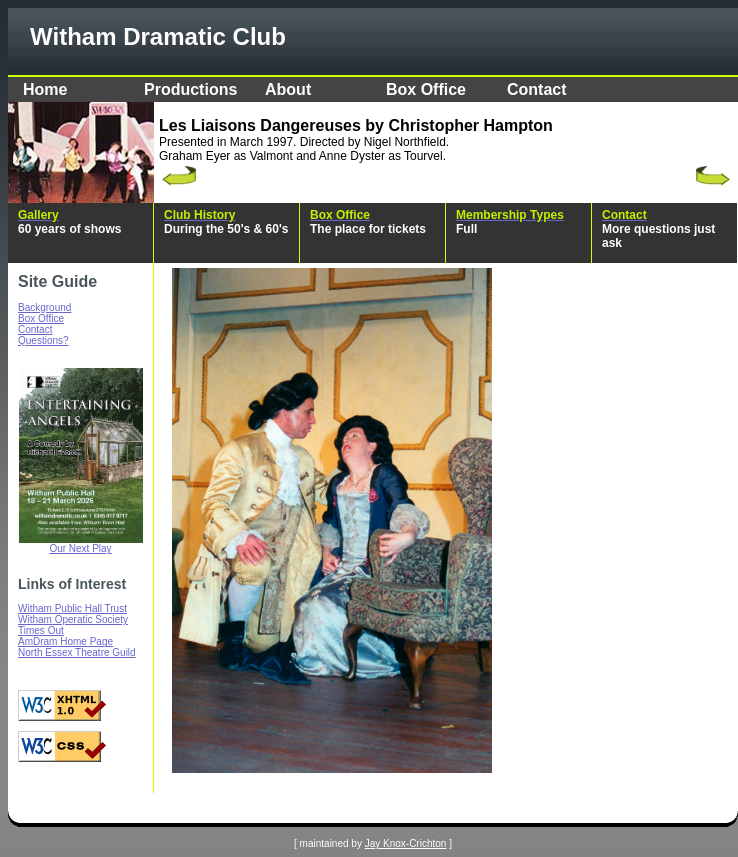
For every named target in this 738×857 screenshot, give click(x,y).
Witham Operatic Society (73, 619)
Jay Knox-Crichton (406, 843)
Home (45, 89)
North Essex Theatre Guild (77, 652)
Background (44, 307)
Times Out (41, 630)
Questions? (43, 340)
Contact (537, 89)
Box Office (426, 89)
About (288, 89)
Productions (190, 89)
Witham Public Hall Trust (72, 608)
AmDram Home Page (65, 641)
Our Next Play (80, 548)
